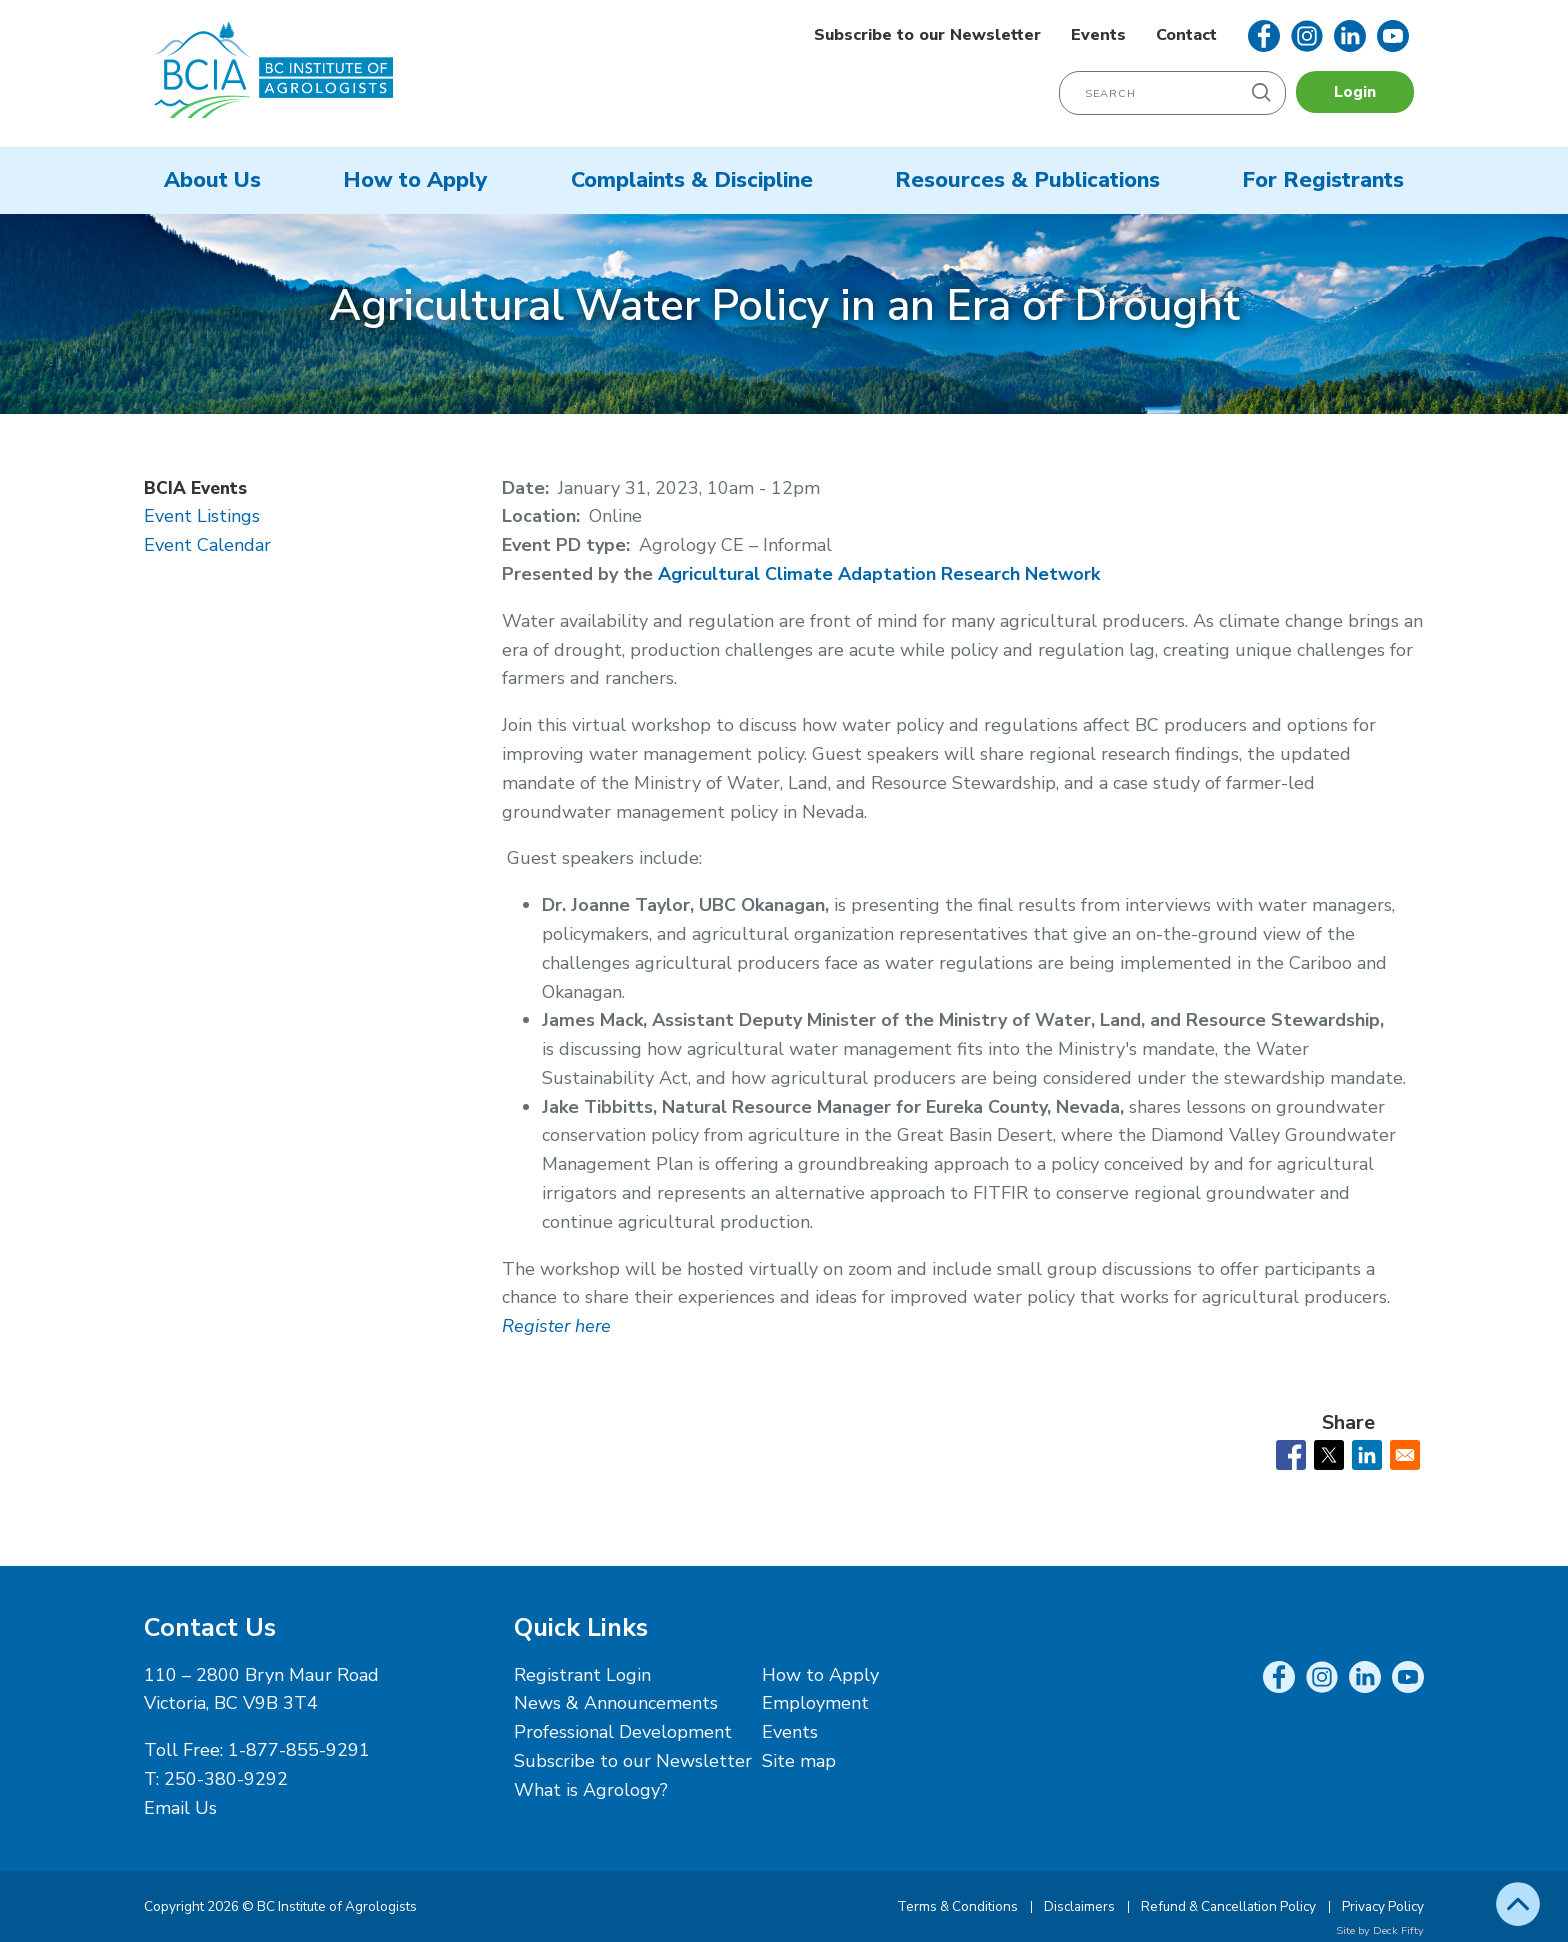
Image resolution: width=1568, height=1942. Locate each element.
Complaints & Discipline (692, 180)
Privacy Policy (1383, 1906)
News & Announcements (616, 1703)
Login (1355, 92)
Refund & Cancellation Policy (1228, 1906)
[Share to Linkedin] (1367, 1455)
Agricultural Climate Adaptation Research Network (879, 574)
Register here (556, 1326)
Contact (1186, 35)
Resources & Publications (1027, 180)
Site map (799, 1761)
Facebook (1264, 36)
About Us (212, 180)
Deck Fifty (1398, 1930)
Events (1098, 35)
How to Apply (415, 180)
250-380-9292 (226, 1779)
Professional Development (623, 1732)
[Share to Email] (1405, 1455)
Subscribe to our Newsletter (927, 35)
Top (1518, 1904)
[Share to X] (1329, 1455)
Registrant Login (582, 1675)
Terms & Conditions (957, 1906)
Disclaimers (1079, 1906)
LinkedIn (1350, 36)
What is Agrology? (591, 1790)
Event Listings (202, 516)
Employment (815, 1703)
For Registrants (1323, 180)
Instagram (1307, 36)
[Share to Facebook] (1291, 1455)
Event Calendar (207, 545)
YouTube (1393, 36)
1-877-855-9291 (299, 1750)
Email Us (180, 1808)
